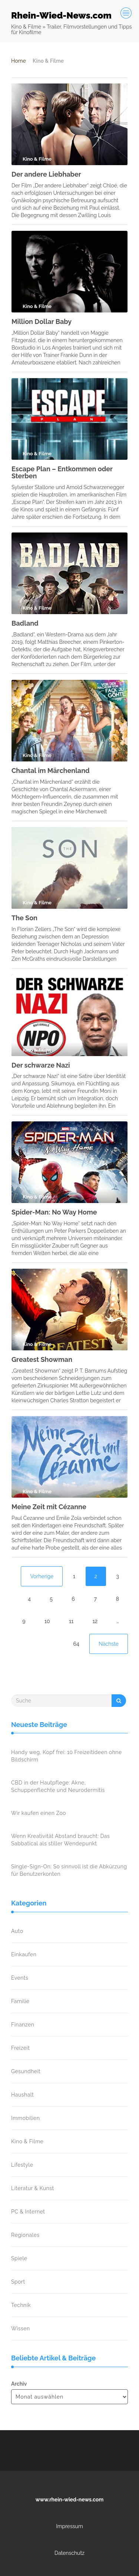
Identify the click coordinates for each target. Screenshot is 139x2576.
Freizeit (20, 2048)
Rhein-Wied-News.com (61, 15)
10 (47, 1621)
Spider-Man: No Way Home (54, 1212)
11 (71, 1621)
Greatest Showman (41, 1359)
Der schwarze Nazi (40, 1065)
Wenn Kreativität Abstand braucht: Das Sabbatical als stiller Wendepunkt (60, 1839)
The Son (24, 918)
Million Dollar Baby (41, 321)
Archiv (19, 2384)
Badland (25, 623)
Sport (18, 2282)
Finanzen (22, 2025)
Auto (17, 1931)
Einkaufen (23, 1954)
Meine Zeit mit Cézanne (48, 1507)
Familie (20, 2001)
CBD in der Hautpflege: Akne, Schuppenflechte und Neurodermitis (58, 1786)
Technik (21, 2305)
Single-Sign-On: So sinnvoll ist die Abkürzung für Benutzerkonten (69, 1870)
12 (95, 1621)
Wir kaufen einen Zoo (38, 1813)
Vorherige (41, 1576)
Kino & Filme (27, 2141)
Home (18, 61)
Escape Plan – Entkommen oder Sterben (62, 472)
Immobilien (25, 2118)
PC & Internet (28, 2212)
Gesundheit (25, 2071)
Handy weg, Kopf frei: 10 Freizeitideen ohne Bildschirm (66, 1756)
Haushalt (22, 2095)
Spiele (19, 2258)
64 (76, 1644)
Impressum (69, 2526)
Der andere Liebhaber (46, 174)
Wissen (20, 2328)
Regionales (25, 2235)
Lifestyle (22, 2165)
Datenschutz (69, 2553)
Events (19, 1978)
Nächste (109, 1644)
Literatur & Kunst (32, 2188)
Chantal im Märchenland (50, 770)
